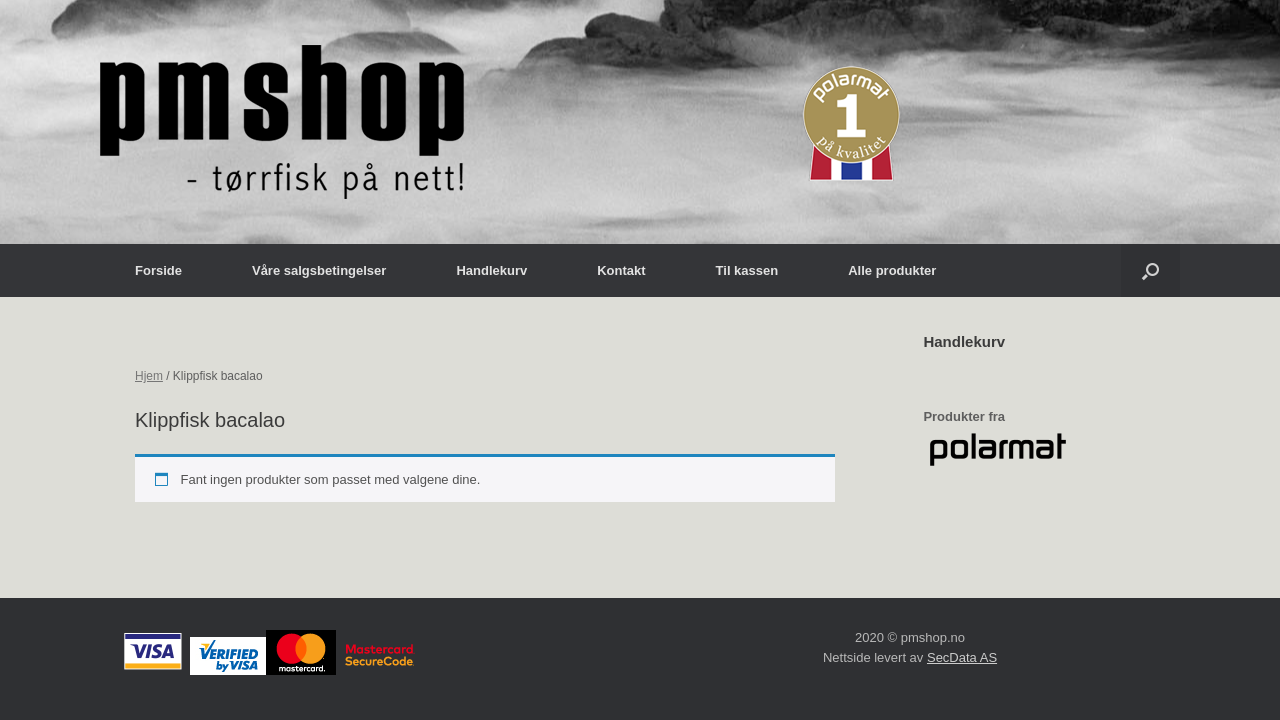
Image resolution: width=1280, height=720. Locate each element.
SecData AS (962, 657)
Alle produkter (892, 270)
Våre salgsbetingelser (319, 270)
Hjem (149, 376)
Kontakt (621, 270)
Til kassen (747, 270)
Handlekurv (491, 270)
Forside (158, 270)
